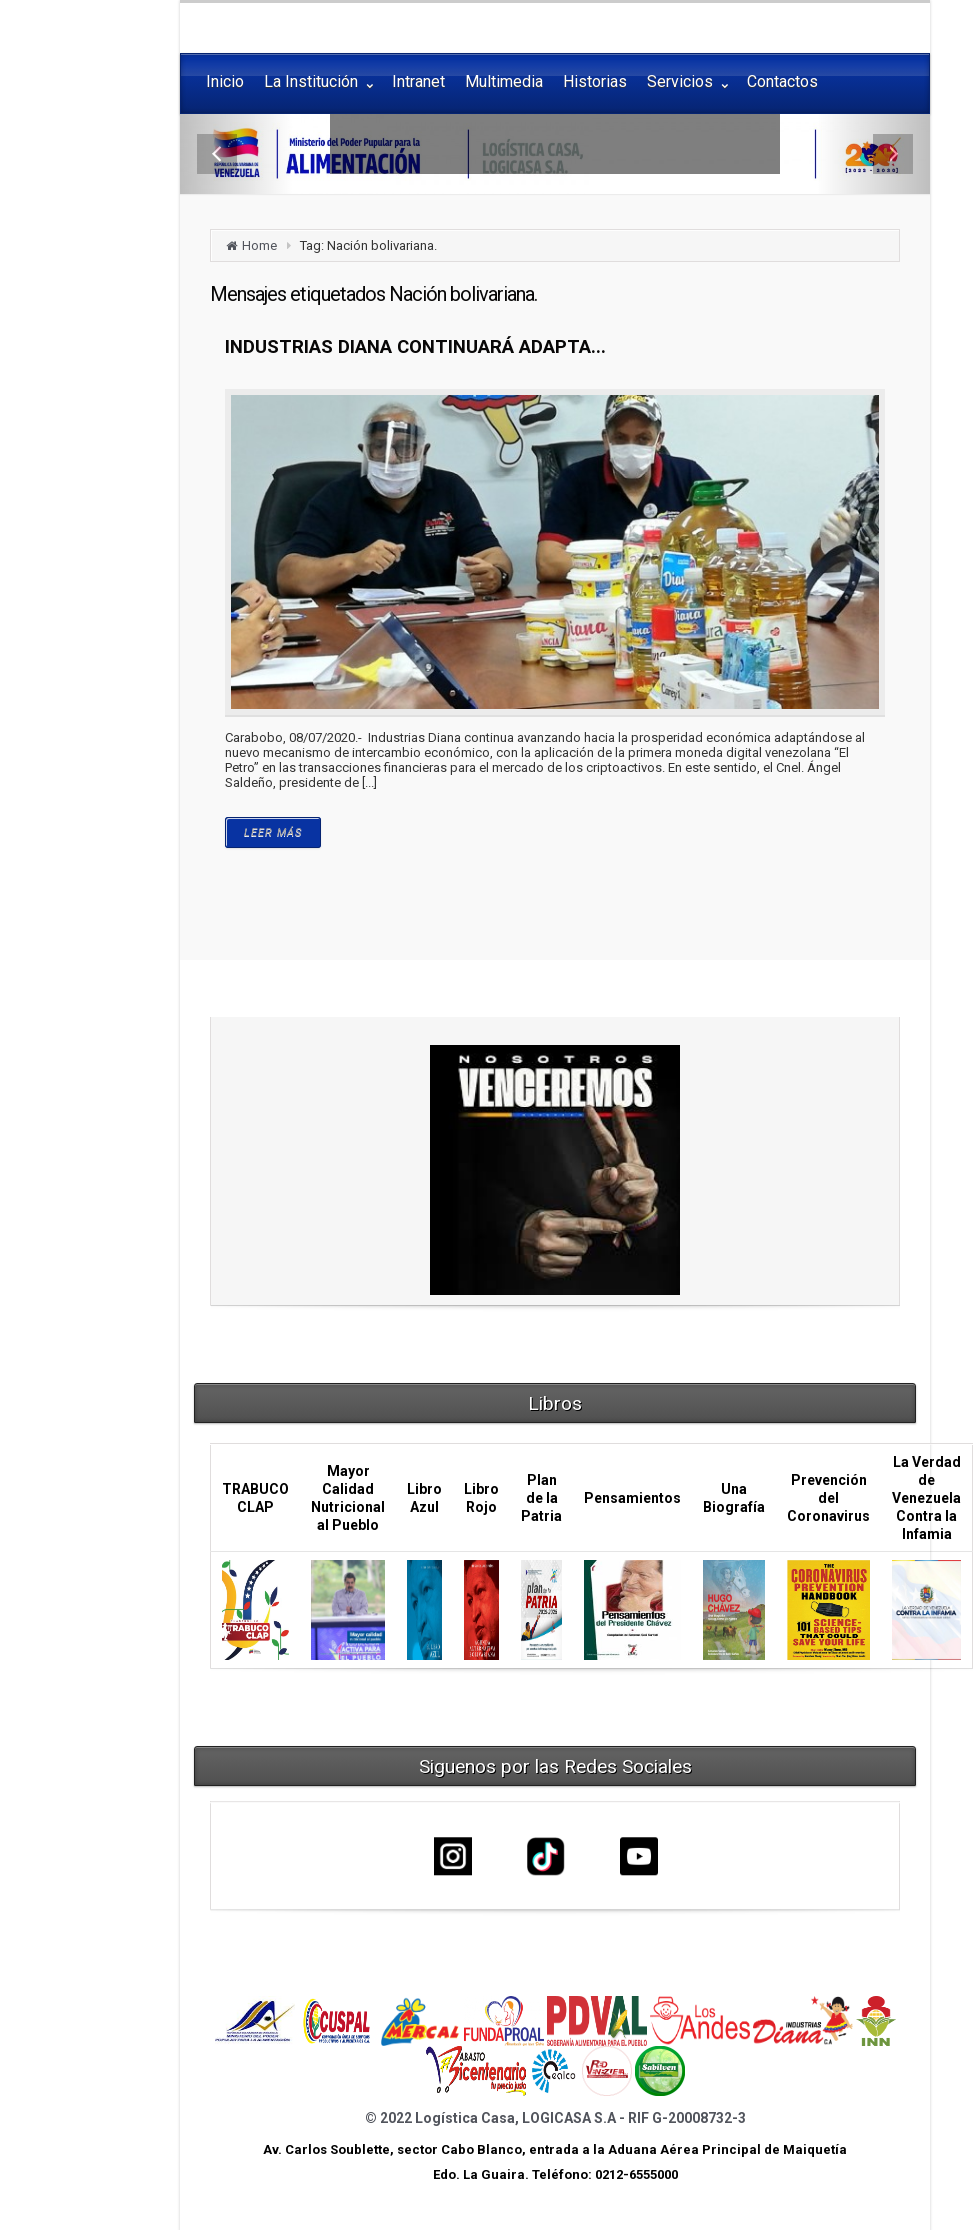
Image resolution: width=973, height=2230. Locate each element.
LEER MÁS (273, 832)
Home (259, 245)
